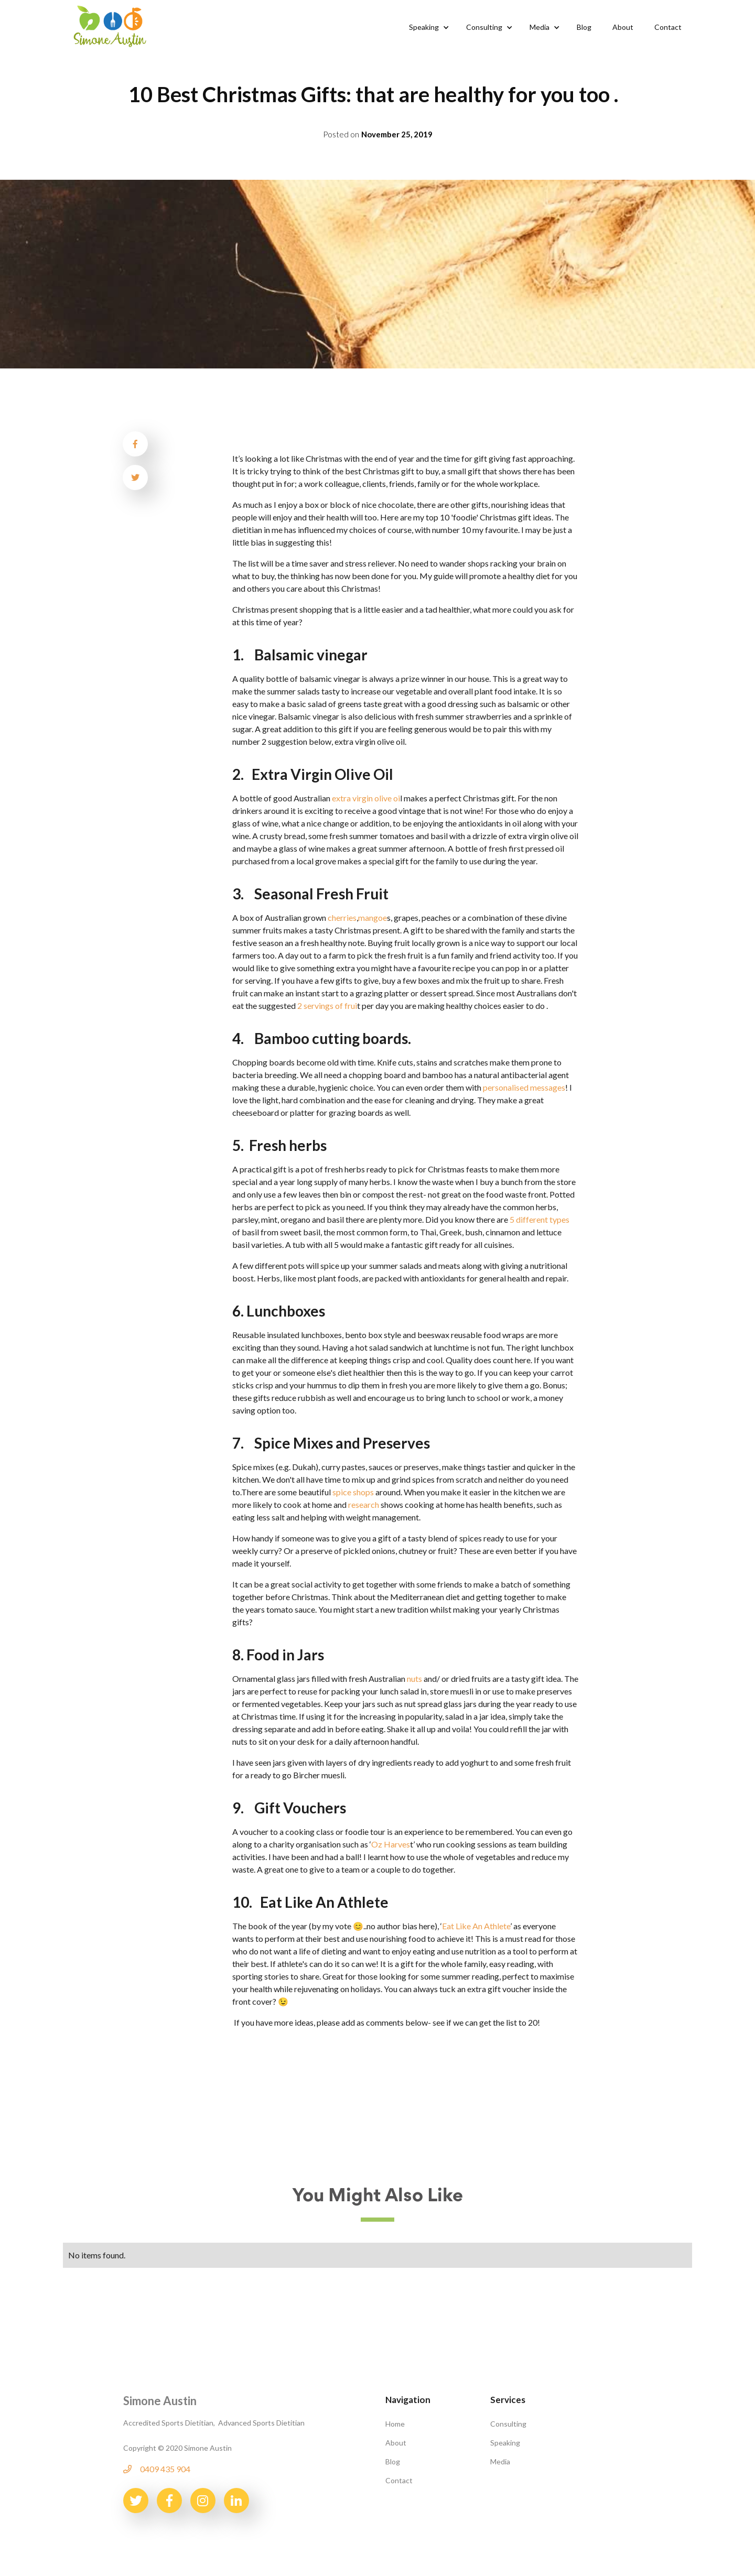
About (395, 2442)
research (363, 1504)
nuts (414, 1678)
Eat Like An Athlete (476, 1926)
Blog (392, 2461)
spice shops (353, 1492)
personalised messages (524, 1087)
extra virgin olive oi (366, 798)
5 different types (539, 1219)
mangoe (372, 917)
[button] (427, 27)
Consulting (508, 2423)
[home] (110, 25)
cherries (342, 917)
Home (395, 2423)
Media (500, 2461)
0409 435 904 (165, 2469)
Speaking (505, 2442)
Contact (399, 2480)
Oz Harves (390, 1844)
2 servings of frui (327, 1005)
